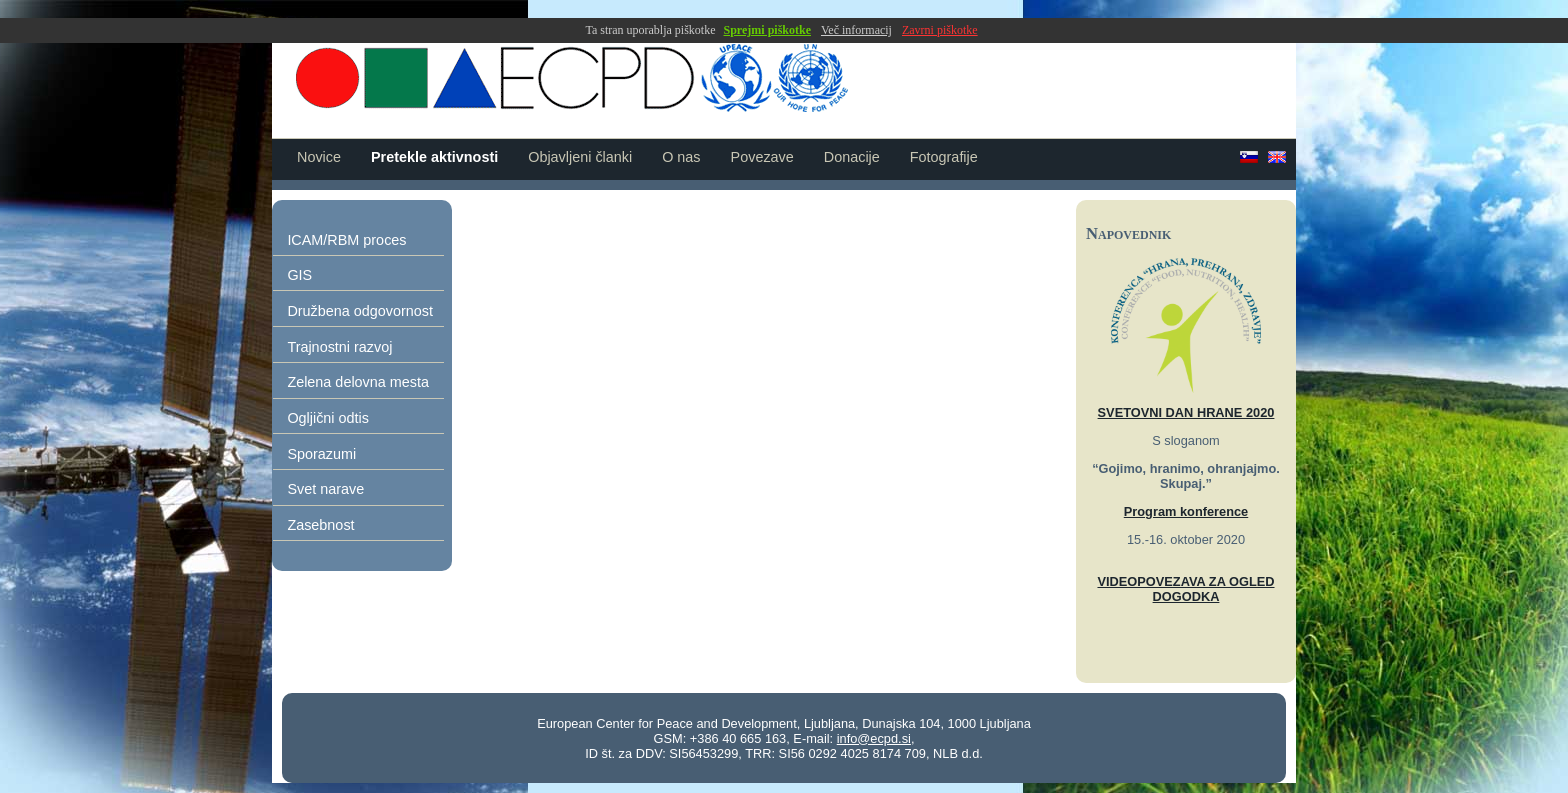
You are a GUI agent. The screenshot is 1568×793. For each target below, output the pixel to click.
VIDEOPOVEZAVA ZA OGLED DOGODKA (1185, 589)
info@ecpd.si (874, 738)
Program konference (1186, 511)
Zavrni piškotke (940, 30)
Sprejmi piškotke (767, 30)
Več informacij (856, 30)
